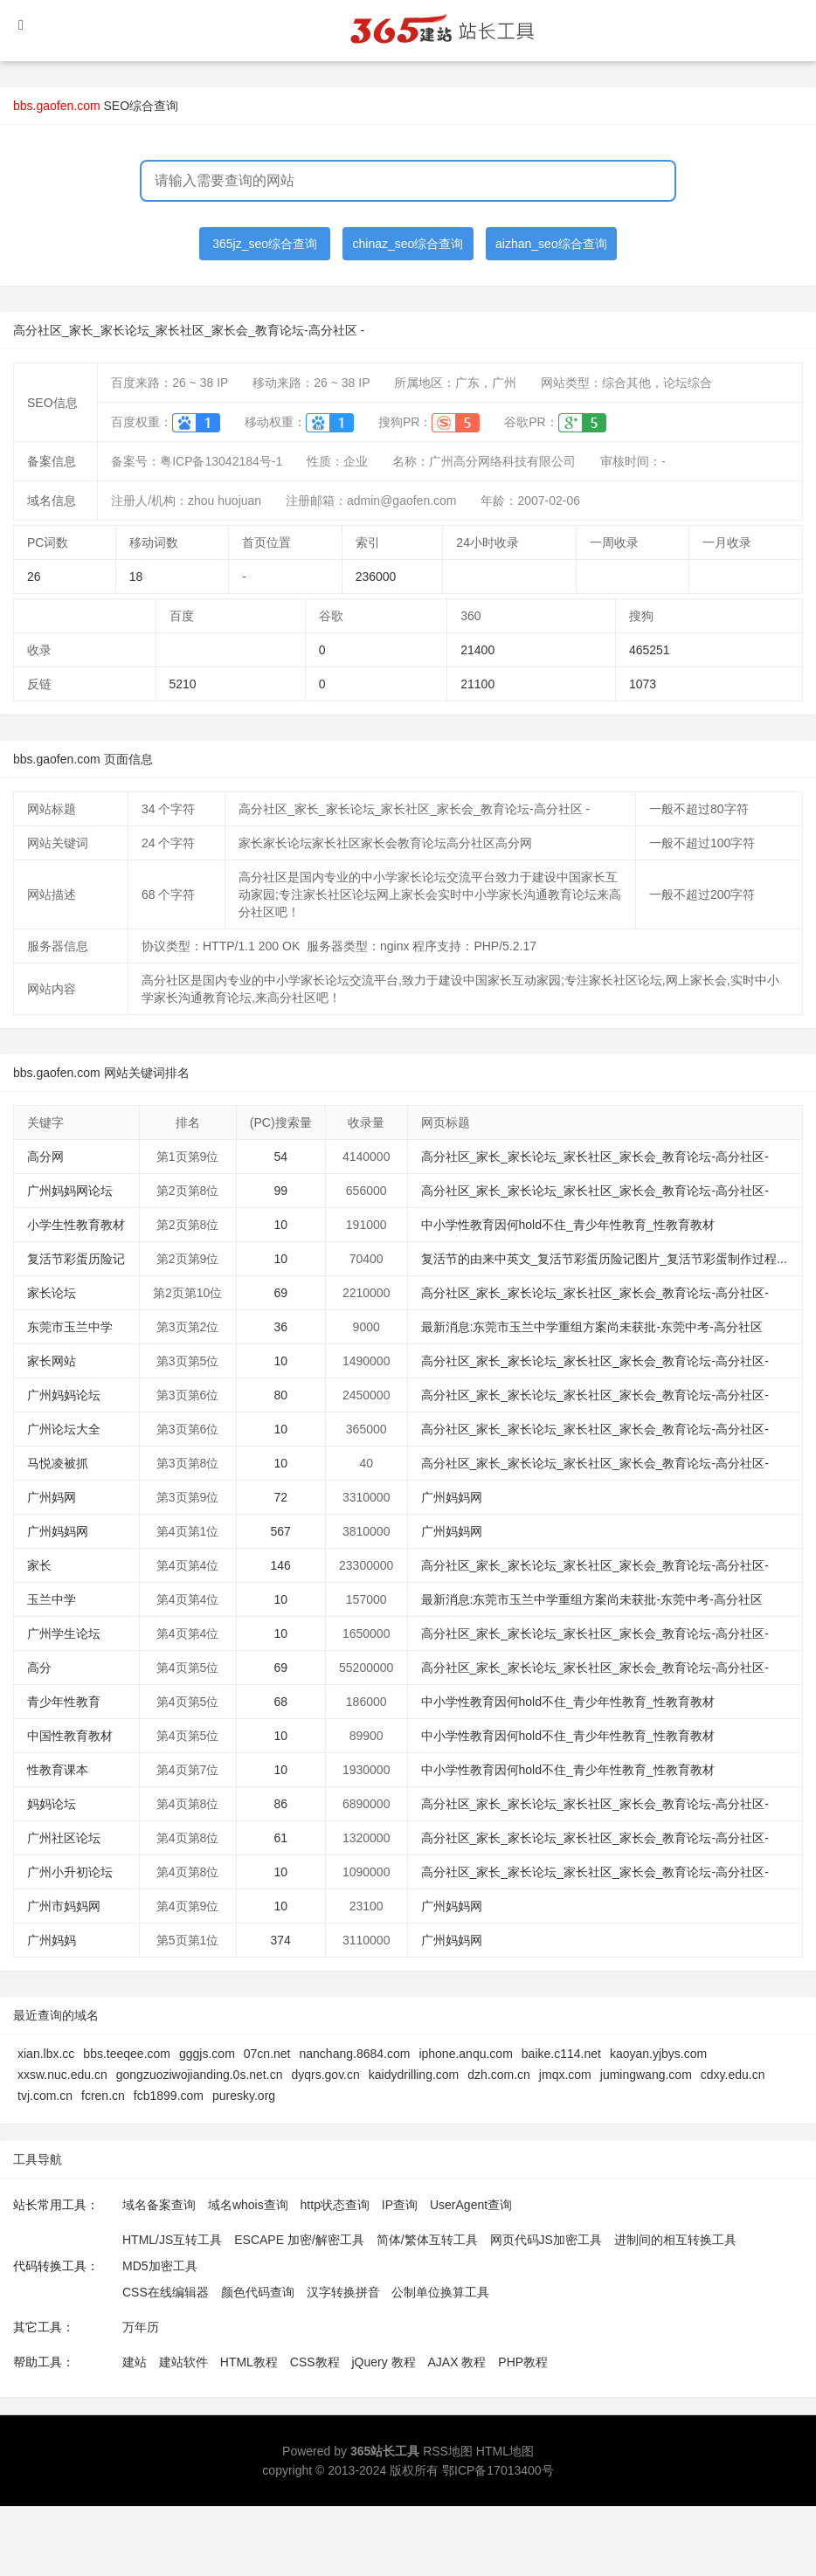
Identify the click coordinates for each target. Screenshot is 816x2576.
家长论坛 (51, 1293)
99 (280, 1191)
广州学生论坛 (63, 1633)
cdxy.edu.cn (733, 2075)
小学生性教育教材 (76, 1225)
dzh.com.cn (498, 2075)
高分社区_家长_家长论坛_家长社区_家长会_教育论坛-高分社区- (595, 1157)
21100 (477, 684)
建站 (134, 2362)
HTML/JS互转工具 (172, 2240)
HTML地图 (505, 2451)
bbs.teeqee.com (126, 2054)
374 (281, 1940)
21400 (477, 650)
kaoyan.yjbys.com (658, 2054)
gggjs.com (207, 2054)
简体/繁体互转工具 (427, 2240)
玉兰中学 (51, 1599)
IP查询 (400, 2205)
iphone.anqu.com (465, 2054)
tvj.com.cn (45, 2096)
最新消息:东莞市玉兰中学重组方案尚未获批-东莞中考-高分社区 (592, 1327)
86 (280, 1804)
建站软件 (183, 2362)
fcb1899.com (169, 2096)
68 (280, 1702)
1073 (642, 684)
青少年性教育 (63, 1702)
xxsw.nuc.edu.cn (62, 2075)
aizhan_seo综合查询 (551, 244)
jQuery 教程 (383, 2362)
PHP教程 (523, 2362)
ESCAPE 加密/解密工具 (299, 2240)
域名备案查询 (159, 2205)
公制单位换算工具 (440, 2292)
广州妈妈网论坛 (70, 1191)
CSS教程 (315, 2362)
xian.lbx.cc (45, 2054)
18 (136, 577)
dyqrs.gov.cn (325, 2075)
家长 (39, 1565)
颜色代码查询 (257, 2292)
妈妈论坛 (51, 1804)
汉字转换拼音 (343, 2292)
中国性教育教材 (70, 1736)
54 (280, 1157)
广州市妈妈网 (63, 1906)
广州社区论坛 (63, 1838)
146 (281, 1565)
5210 (183, 684)
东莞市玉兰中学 (70, 1327)
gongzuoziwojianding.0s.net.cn (199, 2075)
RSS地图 (448, 2451)
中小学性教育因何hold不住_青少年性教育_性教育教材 (568, 1225)
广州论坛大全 (63, 1429)
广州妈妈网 (451, 1497)
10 (280, 1225)
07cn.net (267, 2054)
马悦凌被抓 (57, 1463)
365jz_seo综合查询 (264, 244)
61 (280, 1838)
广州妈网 (51, 1497)
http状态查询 (335, 2205)
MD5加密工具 (159, 2266)
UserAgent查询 (471, 2205)
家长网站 (51, 1361)
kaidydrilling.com (414, 2075)
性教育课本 (57, 1770)
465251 (649, 650)
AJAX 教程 (457, 2362)
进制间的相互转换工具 (675, 2240)
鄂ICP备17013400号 (498, 2470)
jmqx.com (565, 2075)
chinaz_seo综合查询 (408, 244)
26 (34, 577)
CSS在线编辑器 (165, 2292)
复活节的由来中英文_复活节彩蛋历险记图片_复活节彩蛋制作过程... (604, 1259)
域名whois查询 (248, 2205)
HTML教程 (249, 2362)
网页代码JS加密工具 (546, 2240)
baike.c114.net (561, 2054)
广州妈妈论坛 (63, 1395)
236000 (376, 577)
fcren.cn (103, 2096)
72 (280, 1497)
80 (280, 1395)
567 (281, 1531)
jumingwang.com (646, 2075)
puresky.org (243, 2096)
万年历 (140, 2327)
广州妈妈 (51, 1940)
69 (280, 1293)
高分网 (45, 1157)
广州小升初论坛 (70, 1872)
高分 (39, 1668)
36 (280, 1327)
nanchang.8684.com (355, 2054)
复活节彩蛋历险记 (76, 1259)
